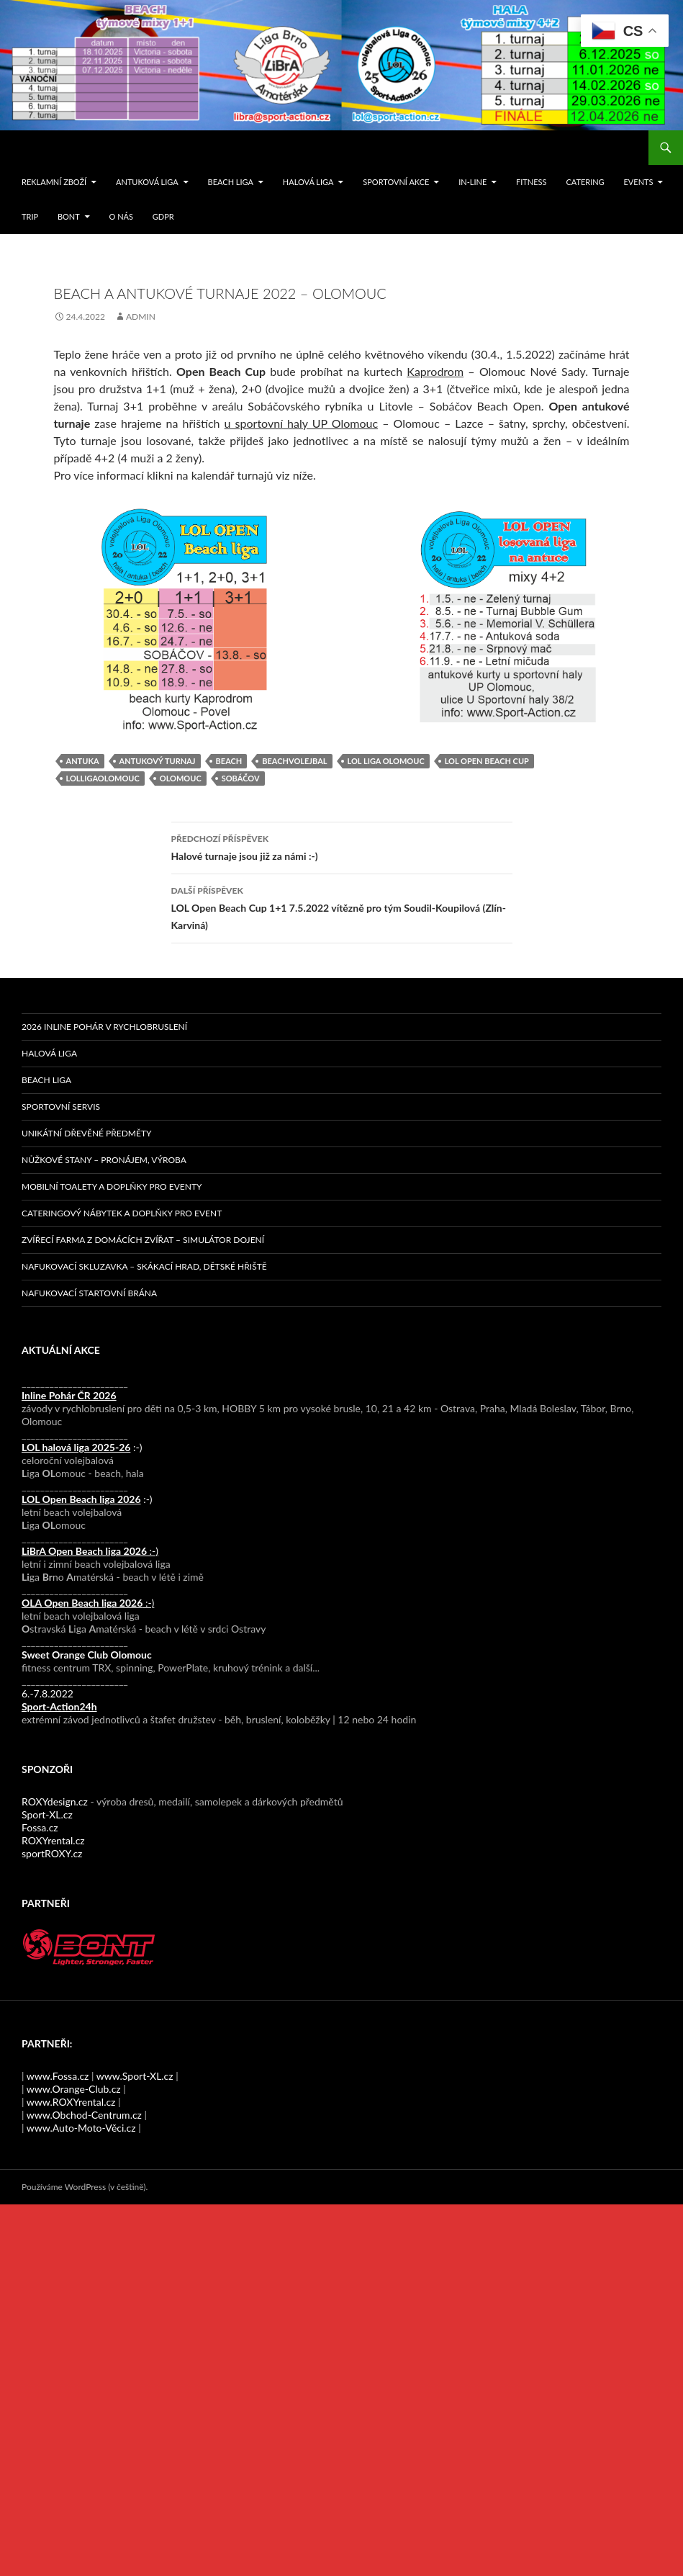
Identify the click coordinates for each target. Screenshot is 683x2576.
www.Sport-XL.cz (134, 2076)
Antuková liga (147, 182)
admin (140, 316)
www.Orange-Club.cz (74, 2089)
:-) (82, 1447)
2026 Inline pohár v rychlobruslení (104, 1026)
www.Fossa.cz (58, 2076)
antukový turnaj (157, 761)
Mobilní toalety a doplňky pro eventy (112, 1186)
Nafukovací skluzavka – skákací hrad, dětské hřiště (144, 1266)
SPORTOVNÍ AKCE (396, 182)
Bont (69, 216)
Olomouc (181, 778)
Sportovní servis (61, 1106)
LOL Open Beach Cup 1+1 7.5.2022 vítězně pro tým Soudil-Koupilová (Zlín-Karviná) (341, 906)
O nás (121, 216)
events (638, 182)
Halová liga (308, 182)
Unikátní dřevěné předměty (86, 1133)
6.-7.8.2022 (59, 1700)
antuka (82, 761)
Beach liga (230, 182)
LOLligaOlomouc (103, 778)
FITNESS (531, 182)
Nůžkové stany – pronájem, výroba (104, 1159)
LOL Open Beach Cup (487, 761)
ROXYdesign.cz (55, 1801)
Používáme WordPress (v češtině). (85, 2186)
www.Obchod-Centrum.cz (84, 2115)
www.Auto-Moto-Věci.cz (81, 2128)
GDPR (163, 216)
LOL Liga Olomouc (386, 761)
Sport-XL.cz (47, 1814)
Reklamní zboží (54, 182)
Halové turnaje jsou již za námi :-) (341, 846)
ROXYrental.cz (53, 1840)
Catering (585, 182)
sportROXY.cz (52, 1853)
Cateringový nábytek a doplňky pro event (122, 1213)
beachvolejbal (294, 761)
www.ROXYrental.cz (71, 2102)
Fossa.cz (40, 1827)
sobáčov (241, 778)
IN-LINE (472, 182)
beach (229, 761)
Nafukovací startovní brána (89, 1293)
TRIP (30, 216)
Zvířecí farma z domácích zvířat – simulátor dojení (143, 1239)
